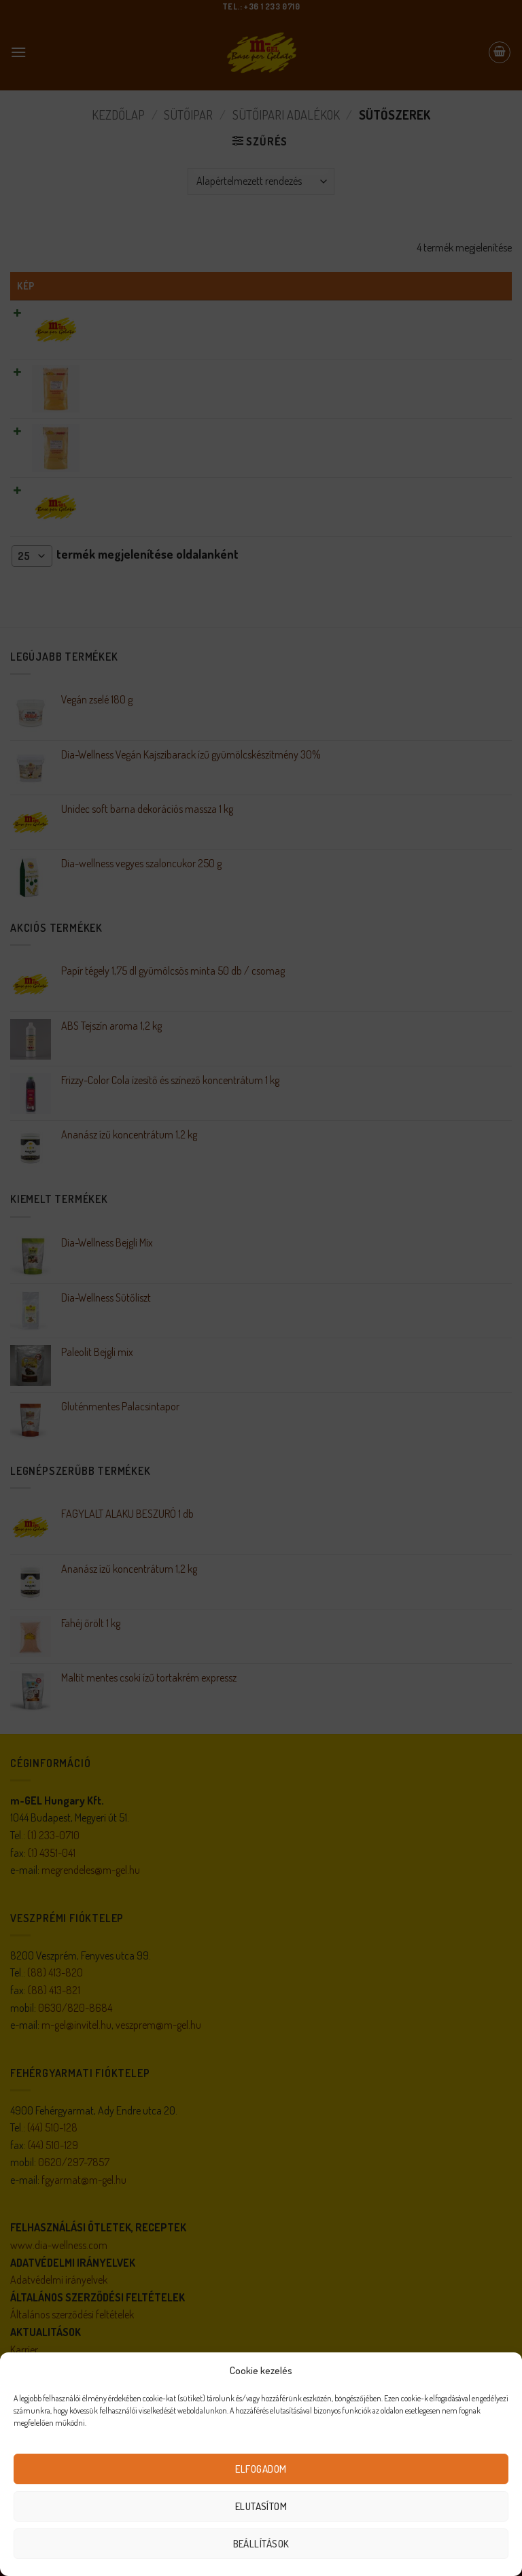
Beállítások (261, 2543)
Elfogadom (260, 2468)
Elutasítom (261, 2506)
